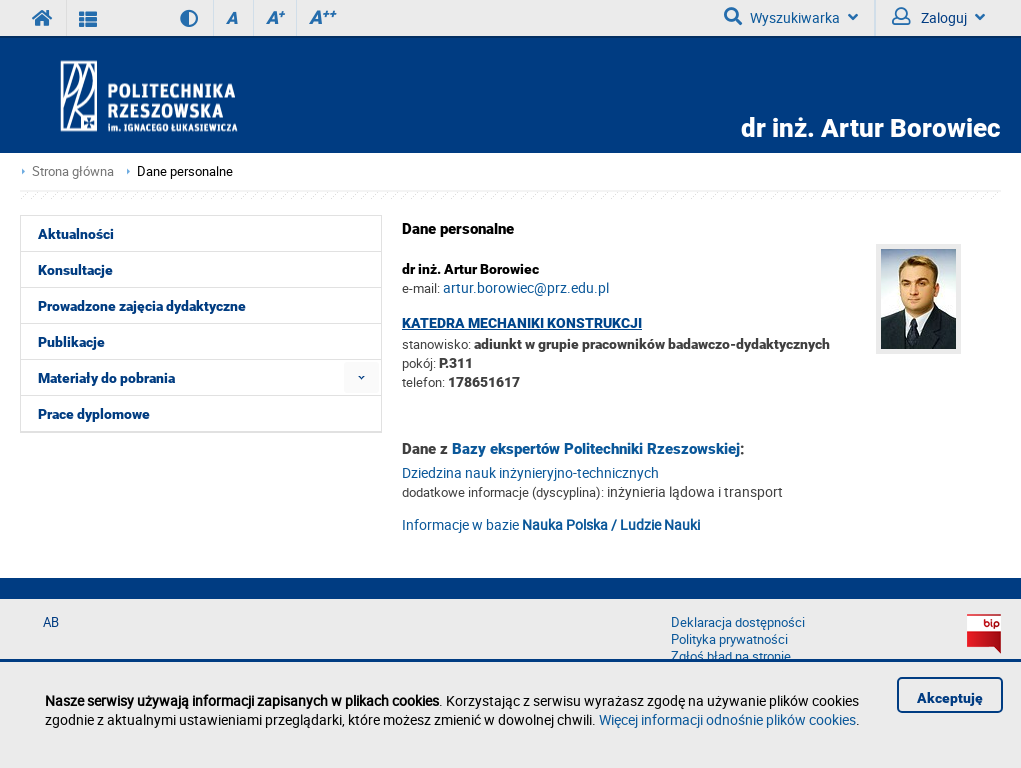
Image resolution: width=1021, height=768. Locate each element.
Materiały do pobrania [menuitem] (106, 378)
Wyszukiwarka (791, 17)
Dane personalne (185, 171)
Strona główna (73, 171)
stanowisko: (436, 344)
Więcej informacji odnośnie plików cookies (727, 719)
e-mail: (421, 288)
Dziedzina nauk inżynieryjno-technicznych (530, 472)
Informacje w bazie (551, 524)
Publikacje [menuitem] (71, 342)
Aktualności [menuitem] (76, 234)
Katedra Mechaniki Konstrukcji (522, 323)
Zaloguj (938, 17)
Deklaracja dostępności (738, 622)
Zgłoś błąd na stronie (731, 656)
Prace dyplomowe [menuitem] (94, 414)
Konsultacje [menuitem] (75, 270)
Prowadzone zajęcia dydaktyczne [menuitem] (142, 306)
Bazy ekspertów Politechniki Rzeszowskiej (596, 449)
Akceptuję (950, 698)
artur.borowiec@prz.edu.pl (526, 287)
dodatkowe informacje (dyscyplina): (503, 492)
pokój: (420, 363)
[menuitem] (361, 377)
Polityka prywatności (729, 639)
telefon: (423, 382)
